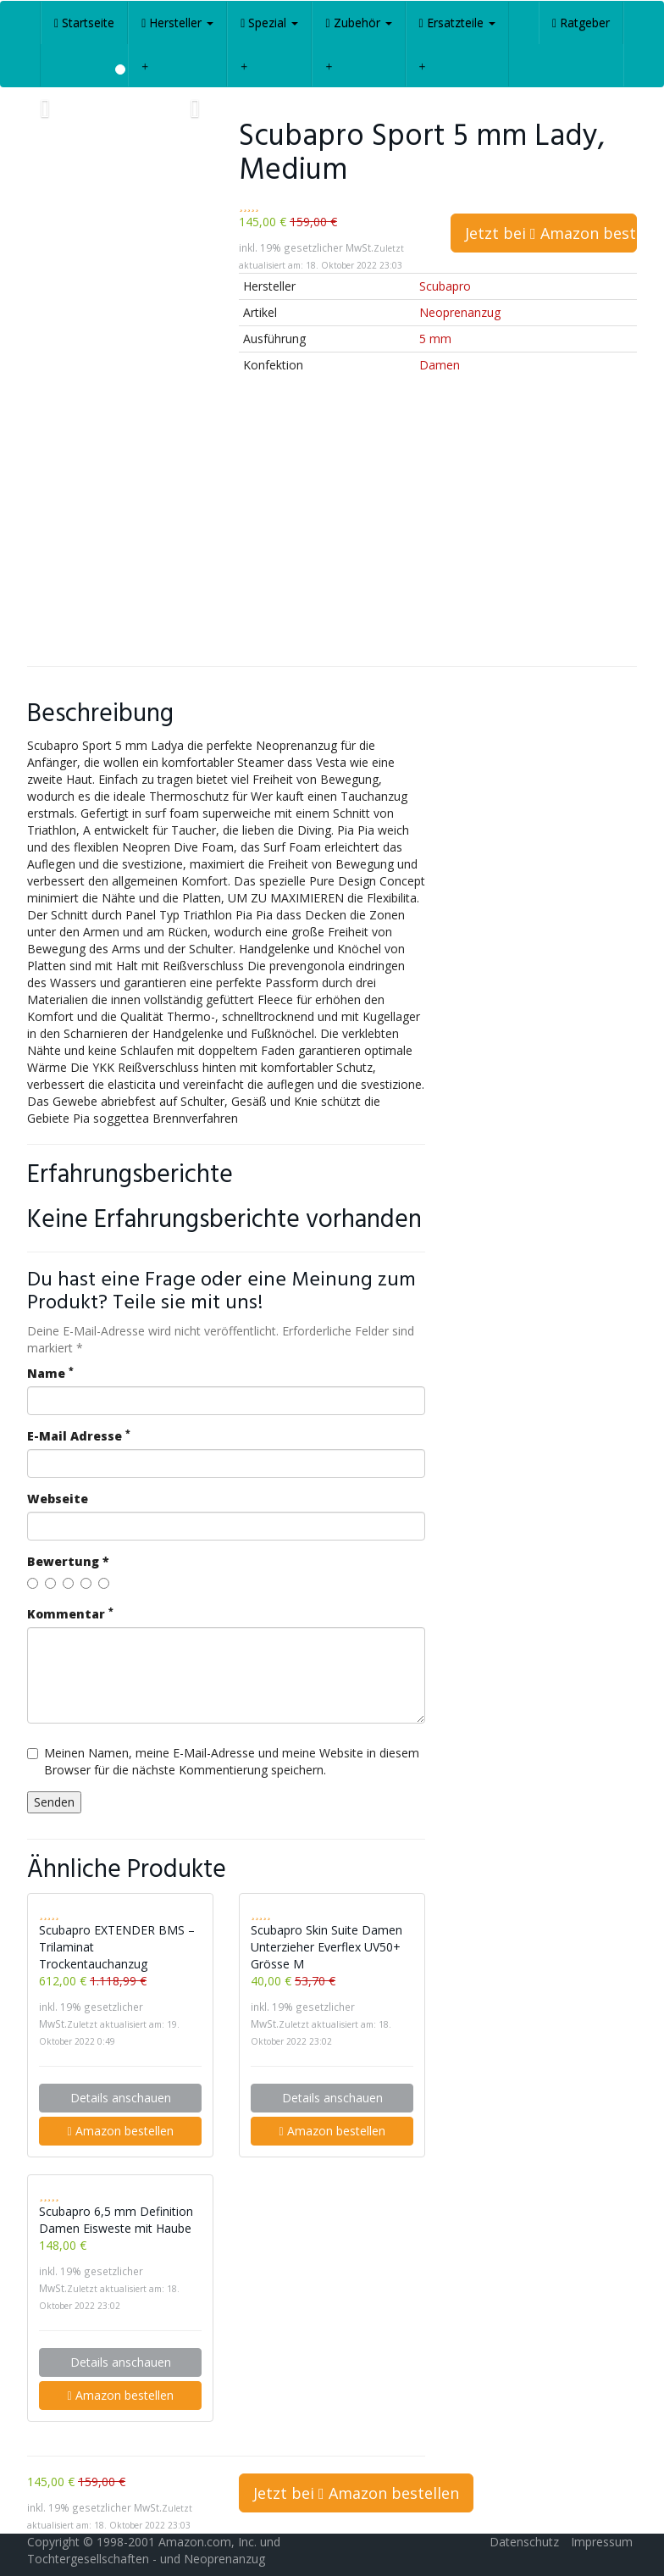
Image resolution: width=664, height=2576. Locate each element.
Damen (439, 365)
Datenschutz (524, 2542)
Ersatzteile (457, 22)
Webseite (57, 1499)
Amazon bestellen (120, 2131)
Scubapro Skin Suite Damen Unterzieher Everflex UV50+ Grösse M (326, 1947)
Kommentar (70, 1614)
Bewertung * (68, 1561)
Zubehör (358, 22)
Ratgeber (581, 22)
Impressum (602, 2542)
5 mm (435, 338)
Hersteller (177, 22)
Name (50, 1373)
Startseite (84, 22)
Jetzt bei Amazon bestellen (551, 233)
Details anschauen (120, 2098)
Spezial (269, 22)
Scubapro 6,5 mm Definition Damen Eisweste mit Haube (116, 2219)
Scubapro (445, 286)
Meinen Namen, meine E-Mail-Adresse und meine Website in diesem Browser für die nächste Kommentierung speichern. (223, 1761)
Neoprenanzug (460, 312)
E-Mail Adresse (78, 1436)
